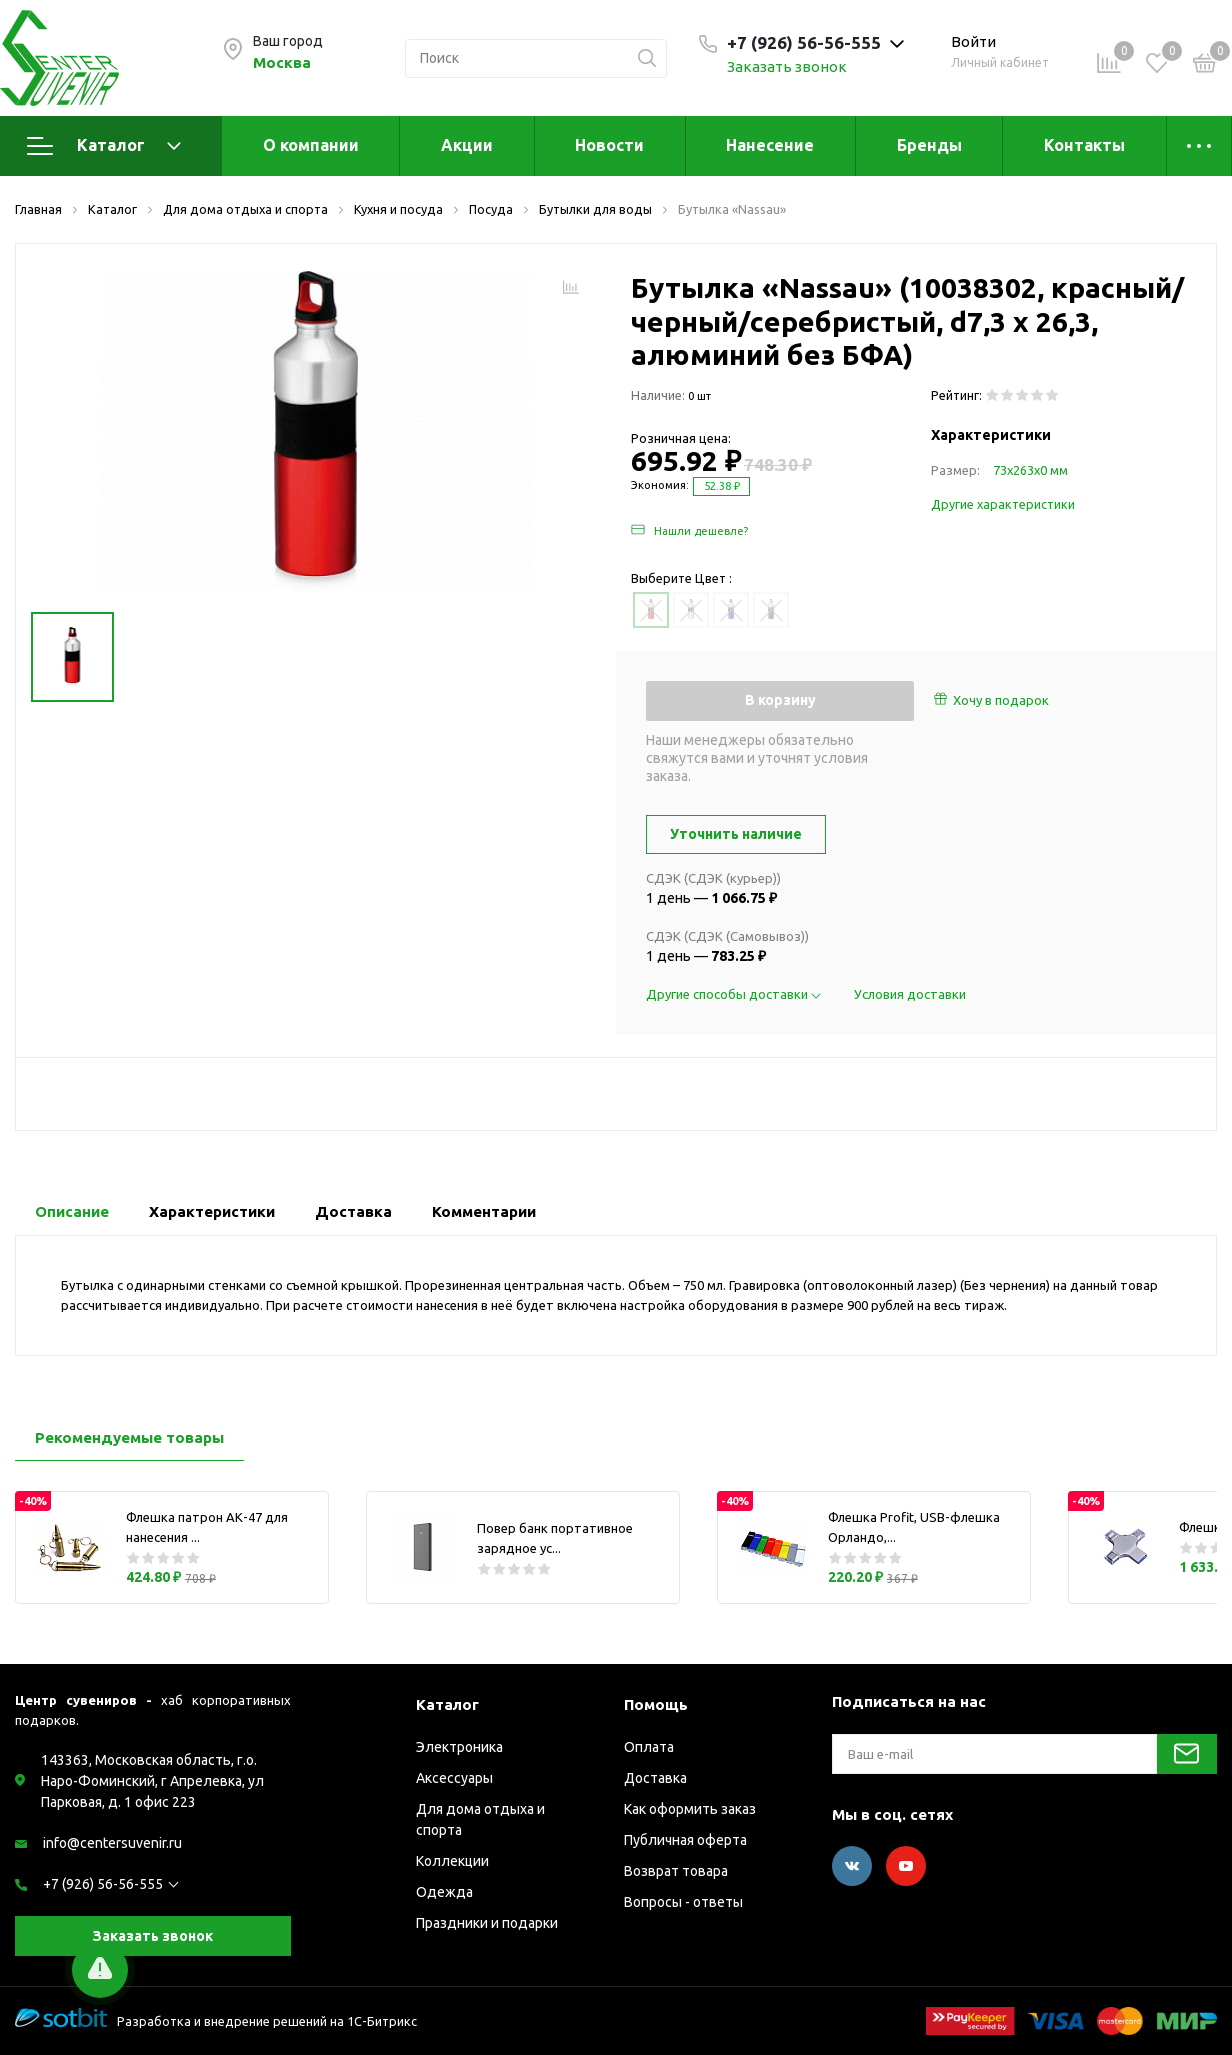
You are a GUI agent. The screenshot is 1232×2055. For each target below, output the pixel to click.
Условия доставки (910, 994)
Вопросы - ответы (683, 1902)
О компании (311, 145)
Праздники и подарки (487, 1923)
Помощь (656, 1704)
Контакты (1084, 145)
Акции (467, 145)
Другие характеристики (1003, 504)
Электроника (459, 1747)
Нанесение (770, 145)
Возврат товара (676, 1871)
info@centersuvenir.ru (112, 1843)
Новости (609, 145)
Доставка (655, 1778)
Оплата (649, 1747)
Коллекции (452, 1861)
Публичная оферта (685, 1840)
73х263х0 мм (1030, 470)
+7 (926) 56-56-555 (103, 1884)
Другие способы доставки (735, 994)
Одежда (444, 1892)
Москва (282, 62)
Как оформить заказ (690, 1809)
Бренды (929, 145)
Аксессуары (454, 1778)
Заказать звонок (787, 66)
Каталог (104, 146)
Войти (973, 41)
